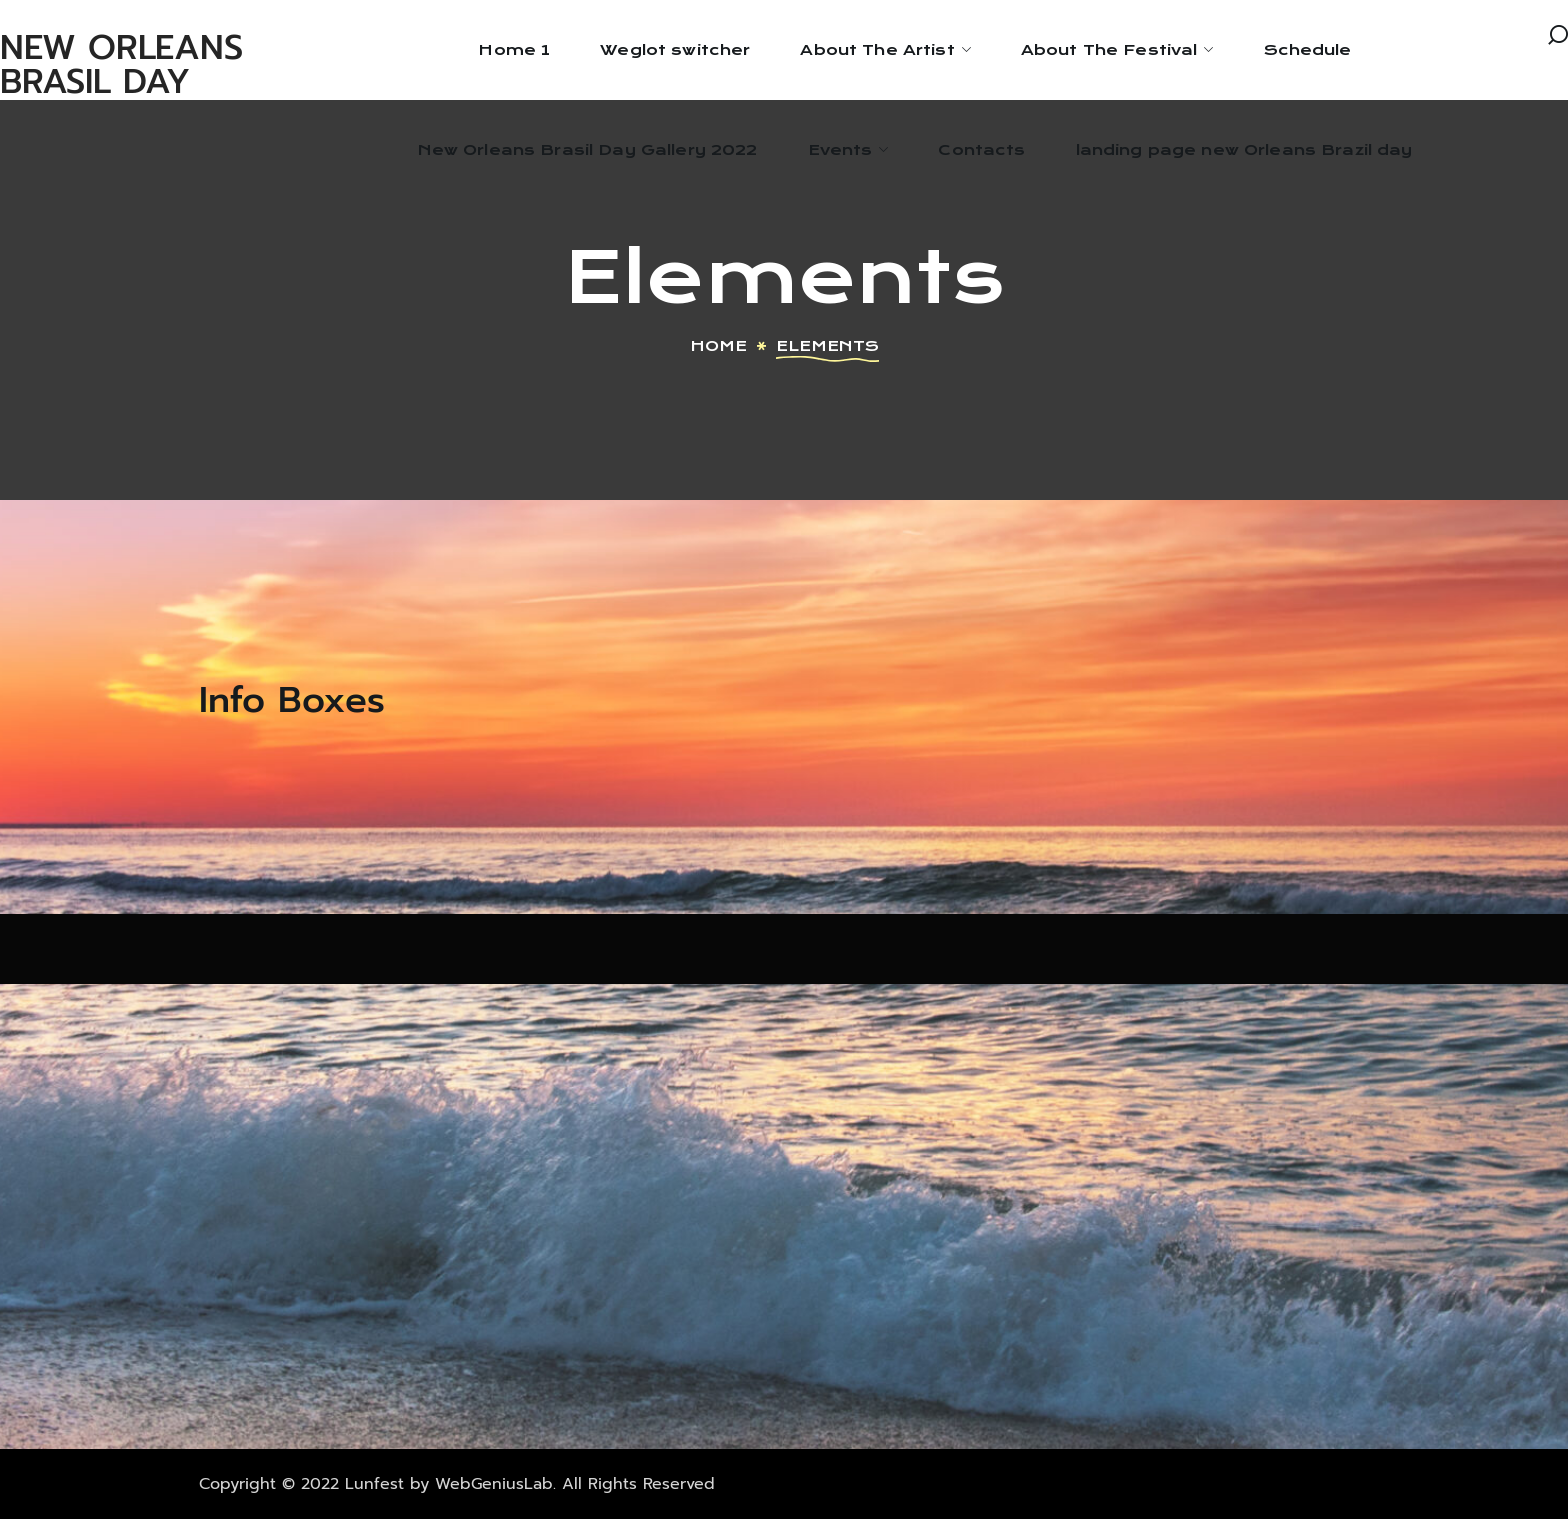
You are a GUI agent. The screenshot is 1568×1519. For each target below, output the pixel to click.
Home (718, 346)
